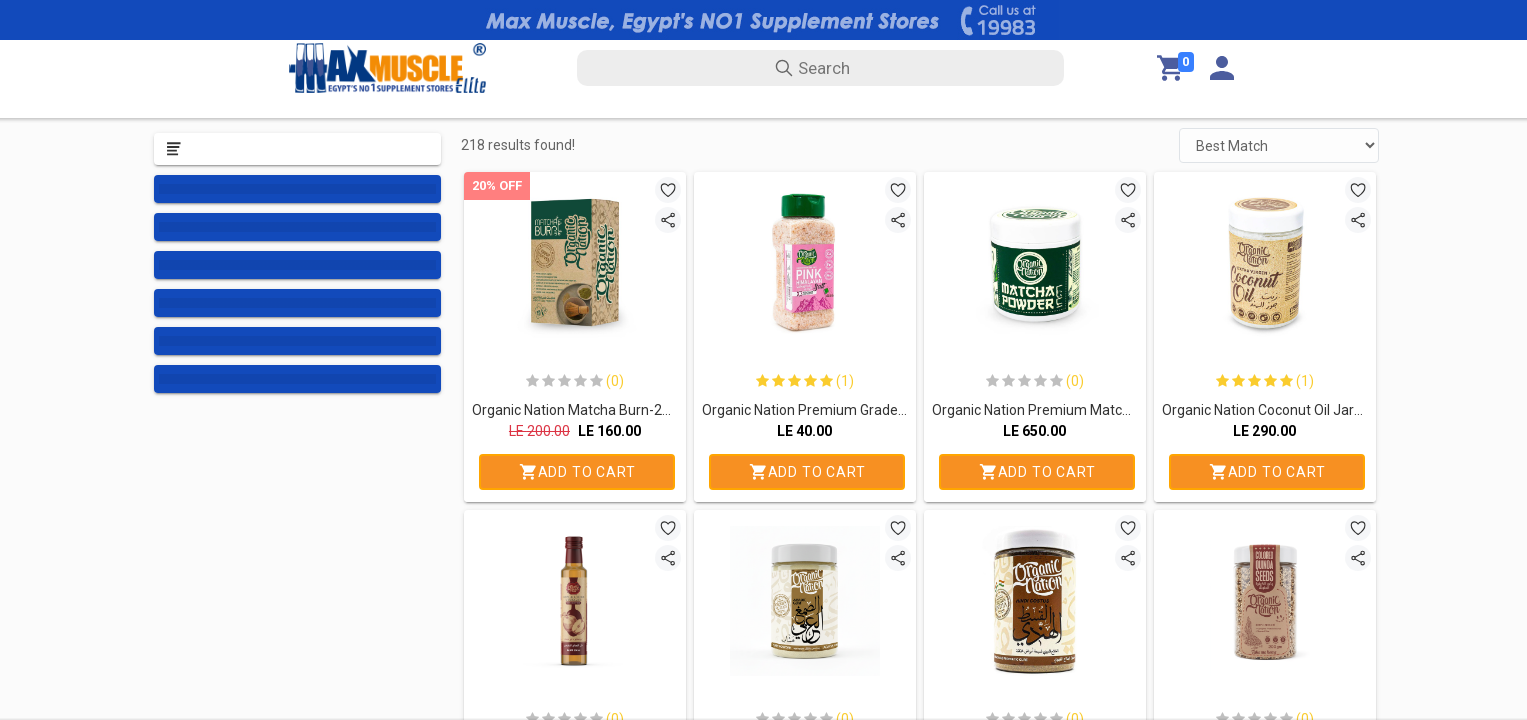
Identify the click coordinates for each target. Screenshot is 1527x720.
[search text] (820, 68)
